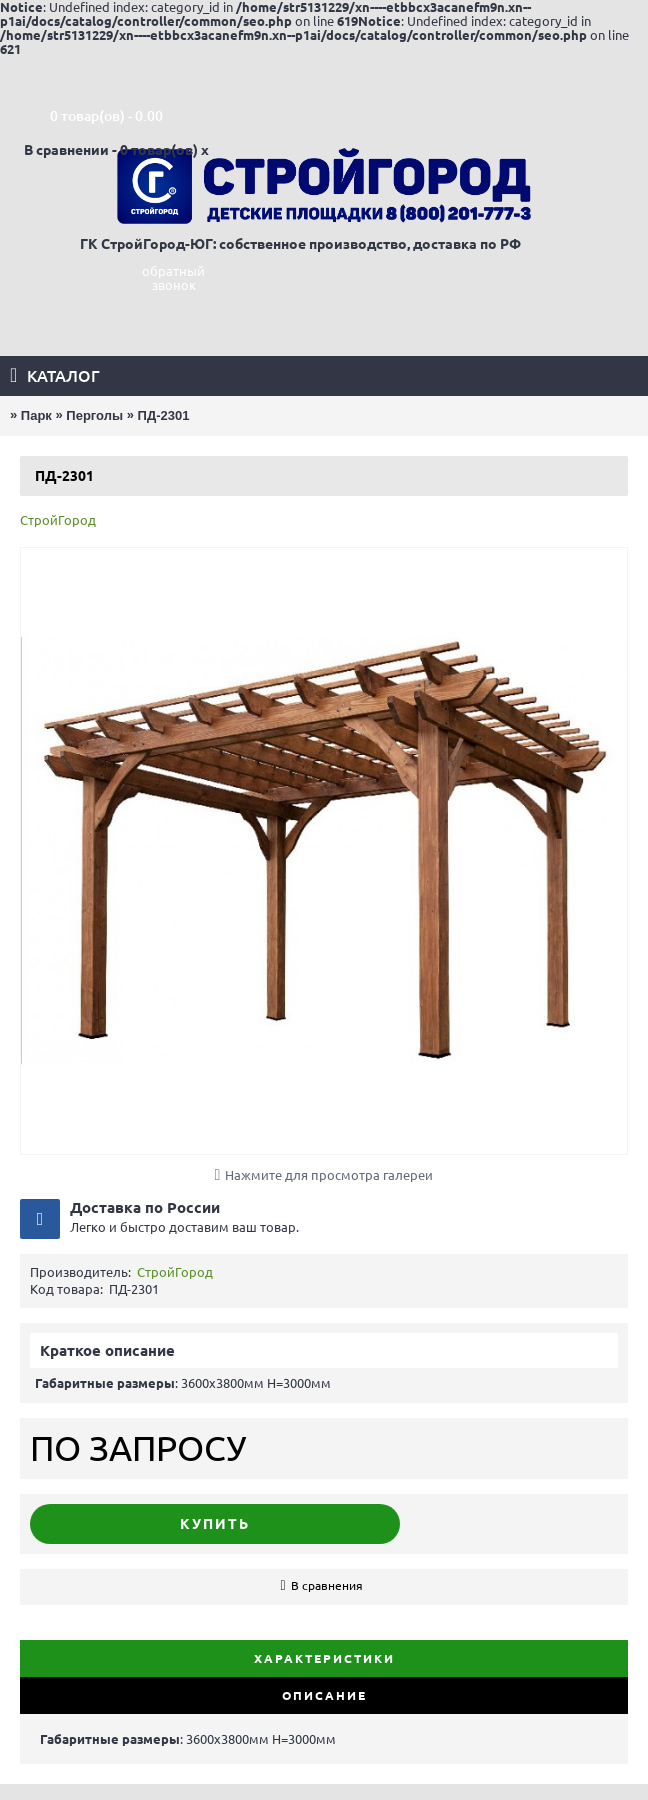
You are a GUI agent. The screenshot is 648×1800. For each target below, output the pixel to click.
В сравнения (327, 1585)
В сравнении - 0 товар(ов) (111, 150)
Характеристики (324, 1658)
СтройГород (58, 520)
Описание (324, 1695)
